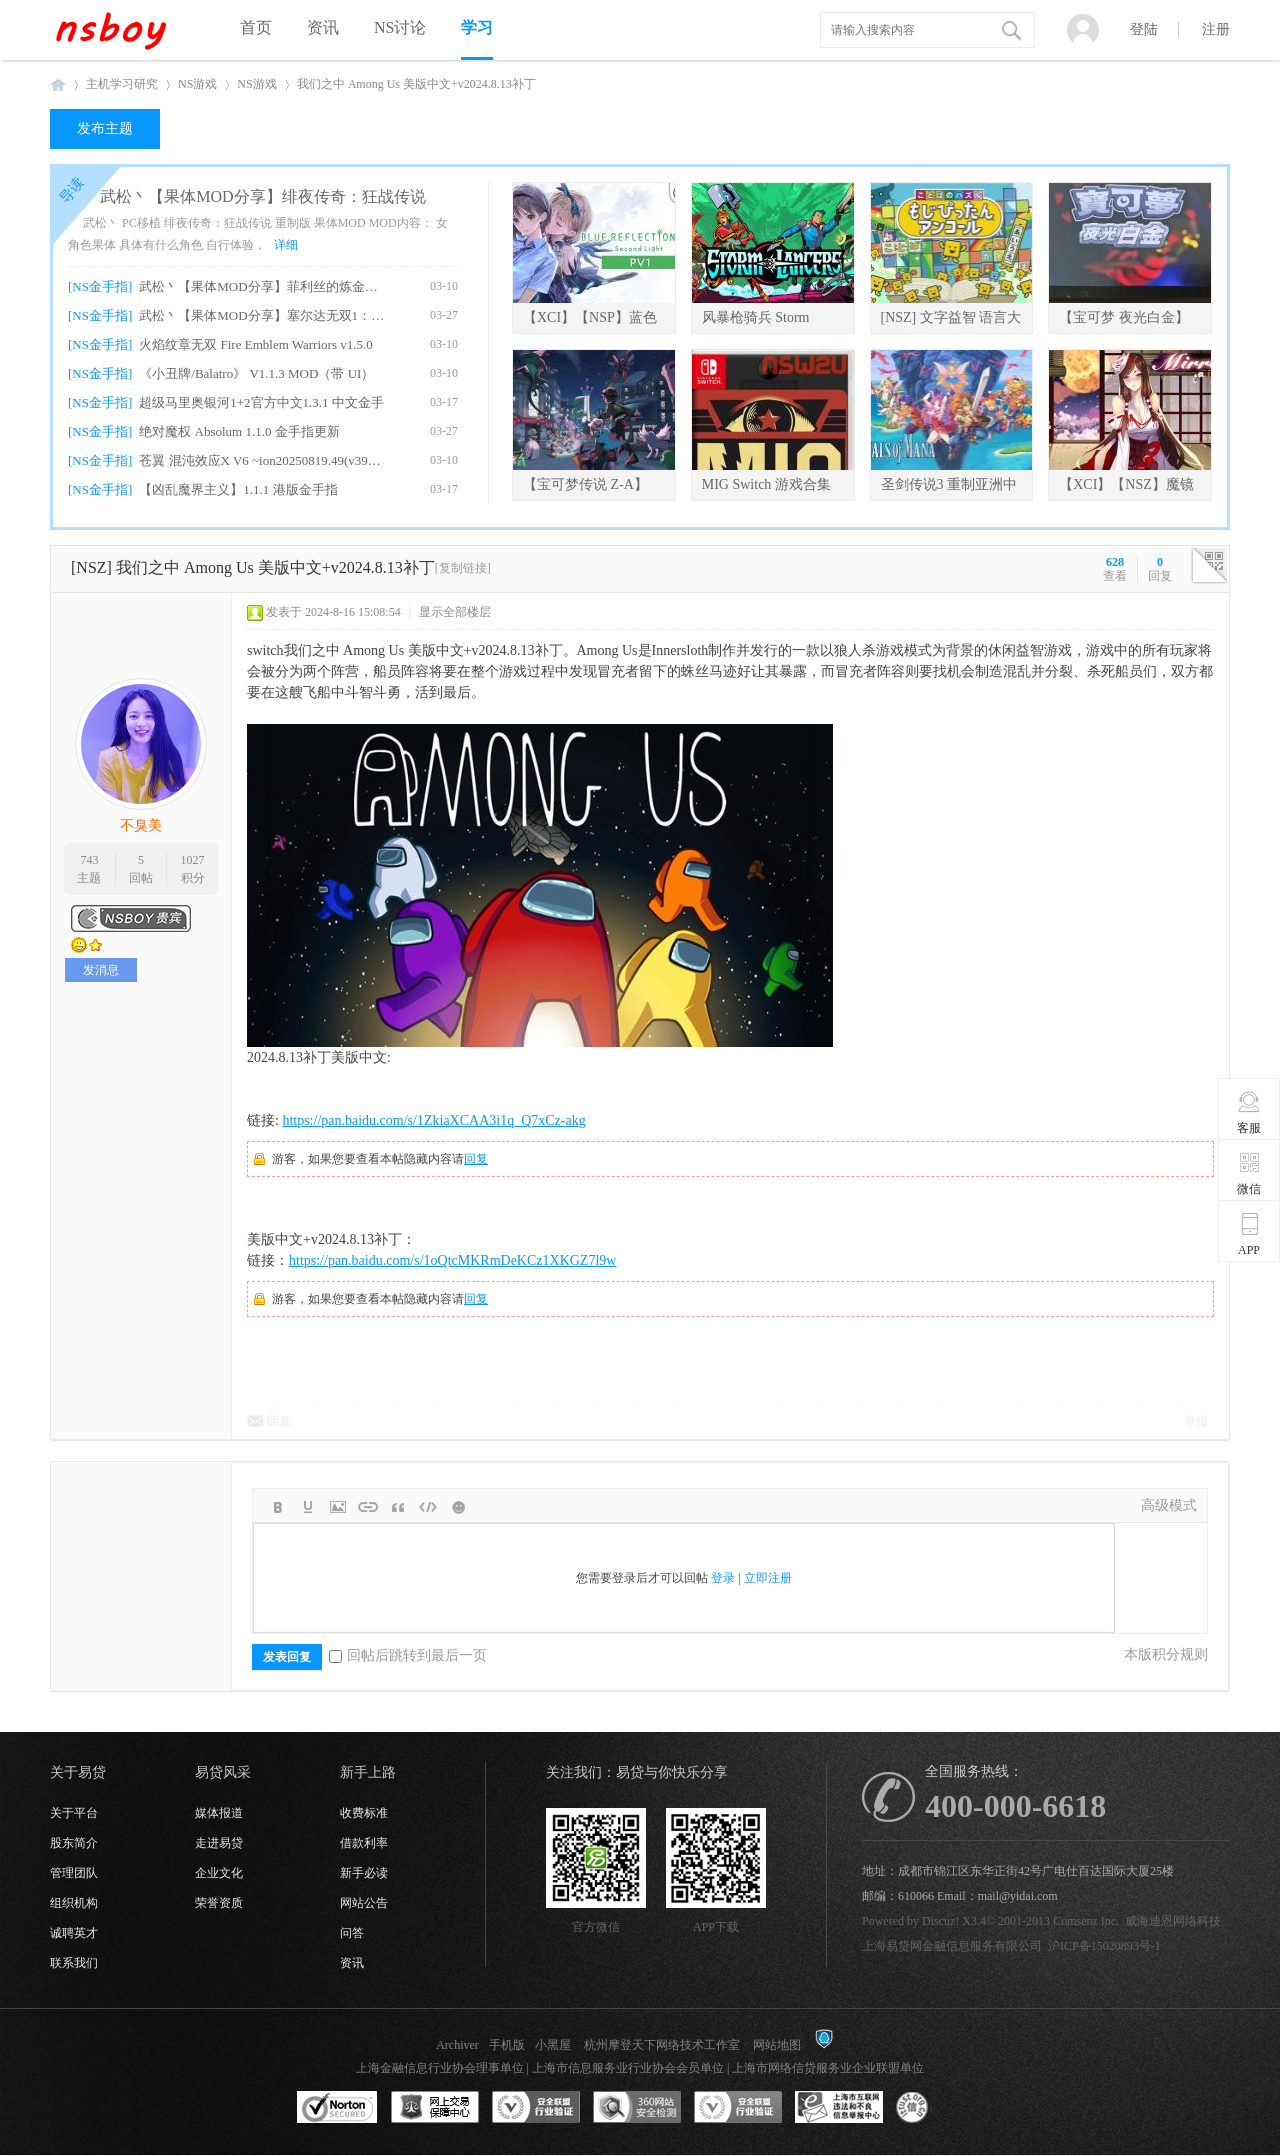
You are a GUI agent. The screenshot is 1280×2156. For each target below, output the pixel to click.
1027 (193, 860)
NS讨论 (400, 27)
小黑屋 (553, 2045)
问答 (352, 1933)
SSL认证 (337, 2108)
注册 (1216, 29)
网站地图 (777, 2045)
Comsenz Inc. (1086, 1921)
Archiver (457, 2045)
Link (368, 1507)
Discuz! (940, 1921)
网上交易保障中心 (435, 2108)
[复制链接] (463, 568)
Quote (398, 1507)
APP (1249, 1234)
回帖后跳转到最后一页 (408, 1655)
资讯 (323, 27)
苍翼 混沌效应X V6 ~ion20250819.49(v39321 (261, 460)
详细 (286, 245)
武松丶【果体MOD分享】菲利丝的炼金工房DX (261, 286)
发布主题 (105, 128)
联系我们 (74, 1963)
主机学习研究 (122, 84)
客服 (1249, 1112)
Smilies (458, 1507)
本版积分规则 (1166, 1654)
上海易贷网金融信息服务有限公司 (952, 1946)
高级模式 (1169, 1505)
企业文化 (219, 1873)
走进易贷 (219, 1843)
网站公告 (364, 1903)
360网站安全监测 (637, 2108)
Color (308, 1507)
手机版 (507, 2045)
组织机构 (74, 1903)
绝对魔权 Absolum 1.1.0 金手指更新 (239, 431)
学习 (477, 27)
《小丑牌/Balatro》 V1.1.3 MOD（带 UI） (256, 373)
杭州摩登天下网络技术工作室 (662, 2045)
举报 (1196, 1421)
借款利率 (364, 1843)
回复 (476, 1159)
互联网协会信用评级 (940, 2108)
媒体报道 (219, 1813)
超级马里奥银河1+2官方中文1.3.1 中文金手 (261, 402)
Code (428, 1507)
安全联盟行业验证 (536, 2108)
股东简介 (74, 1843)
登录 (723, 1578)
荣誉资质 (219, 1903)
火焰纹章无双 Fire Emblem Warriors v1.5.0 (255, 344)
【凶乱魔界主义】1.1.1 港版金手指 (238, 489)
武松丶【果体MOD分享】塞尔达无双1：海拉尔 (261, 315)
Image (338, 1507)
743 (89, 860)
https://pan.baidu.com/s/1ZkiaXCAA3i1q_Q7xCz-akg (433, 1120)
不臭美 (141, 825)
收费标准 (364, 1813)
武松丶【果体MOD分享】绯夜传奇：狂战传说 (262, 196)
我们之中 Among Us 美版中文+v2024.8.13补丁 (416, 84)
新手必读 (364, 1873)
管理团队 (74, 1873)
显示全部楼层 (455, 612)
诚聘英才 (74, 1933)
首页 (256, 27)
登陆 (1144, 29)
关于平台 (74, 1813)
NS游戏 (197, 84)
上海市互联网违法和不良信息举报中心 (839, 2108)
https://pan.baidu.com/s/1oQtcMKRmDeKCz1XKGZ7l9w (452, 1260)
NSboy (58, 84)
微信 (1249, 1173)
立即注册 (768, 1578)
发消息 (101, 970)
